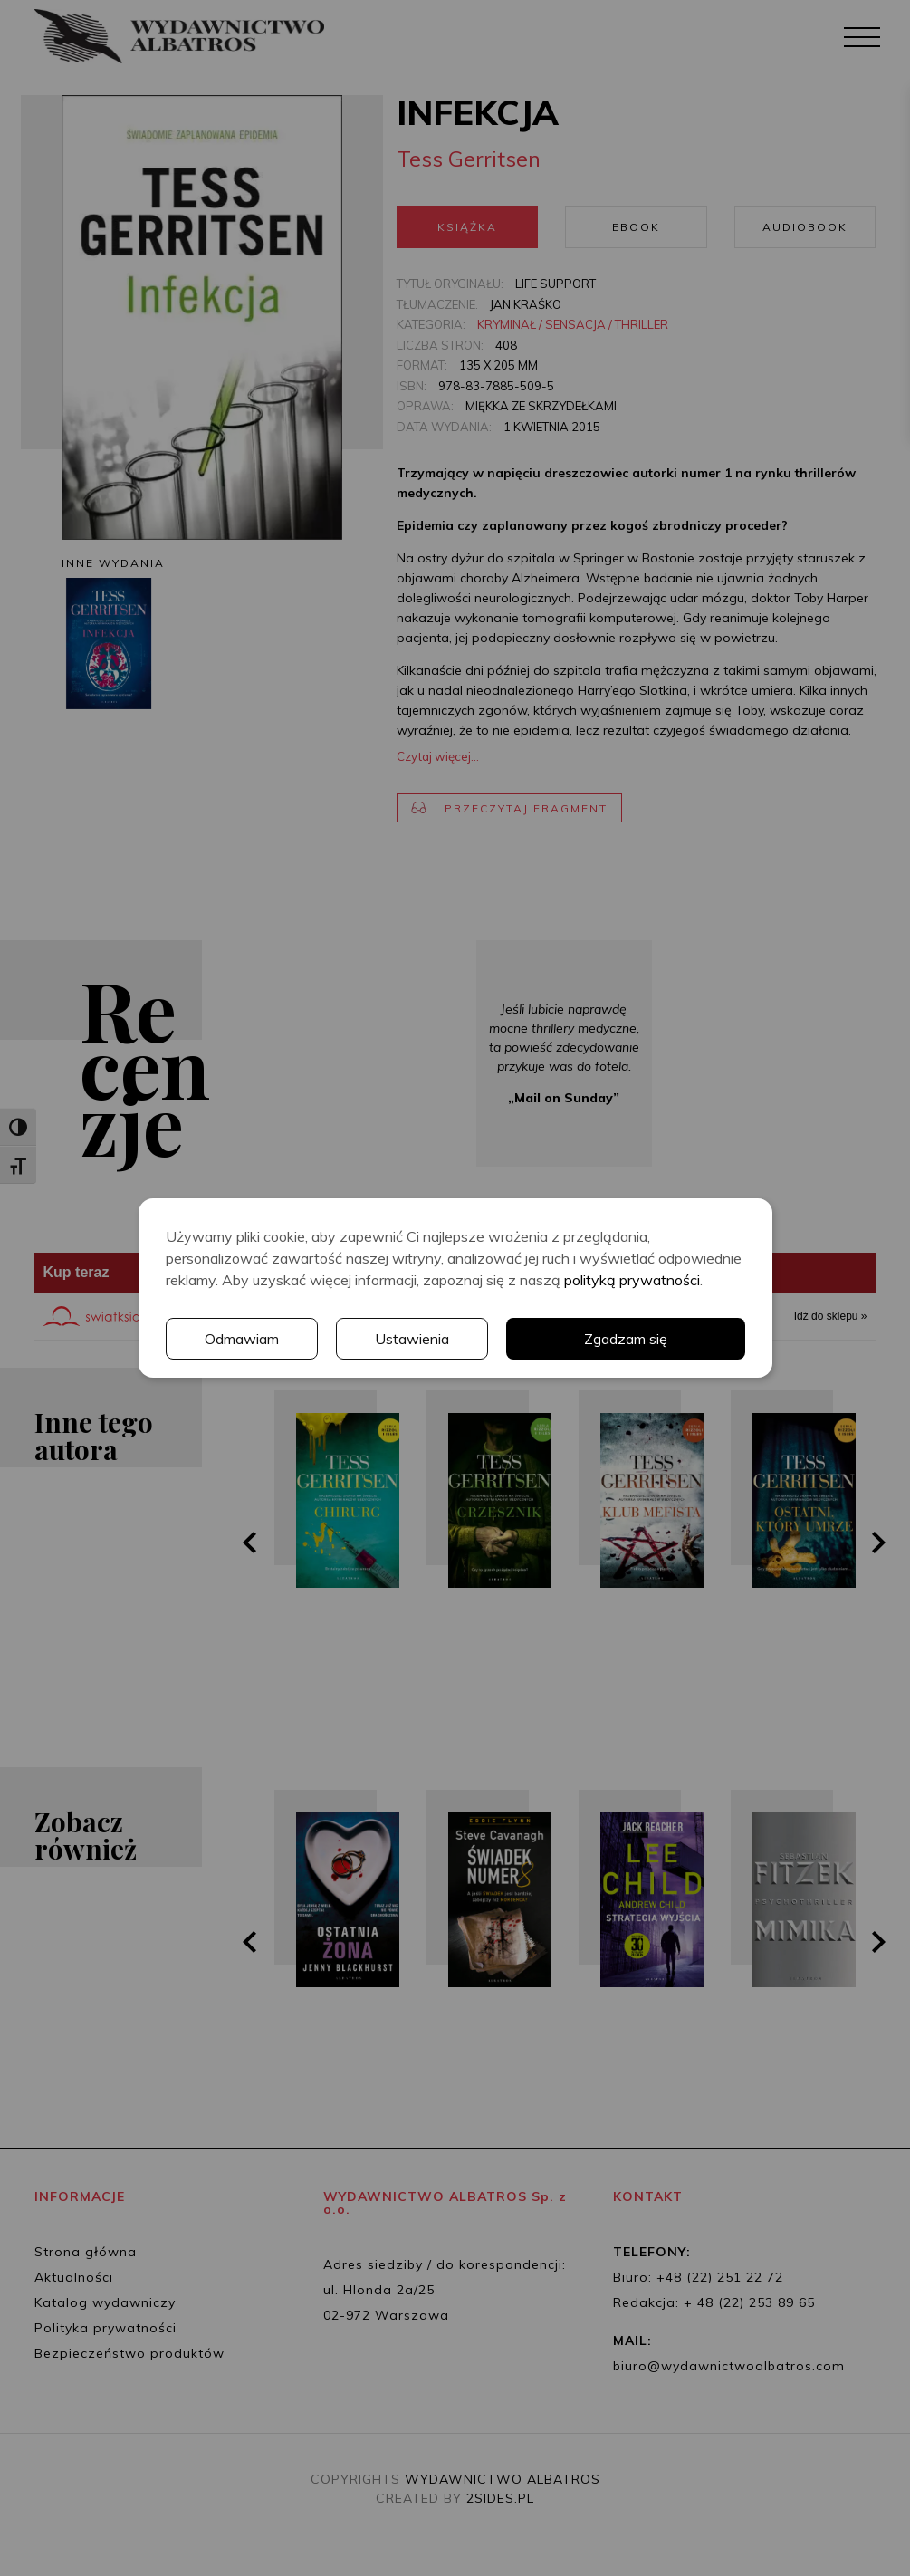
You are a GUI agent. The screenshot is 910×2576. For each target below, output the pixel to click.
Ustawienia (412, 1339)
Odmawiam (242, 1339)
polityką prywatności (632, 1280)
